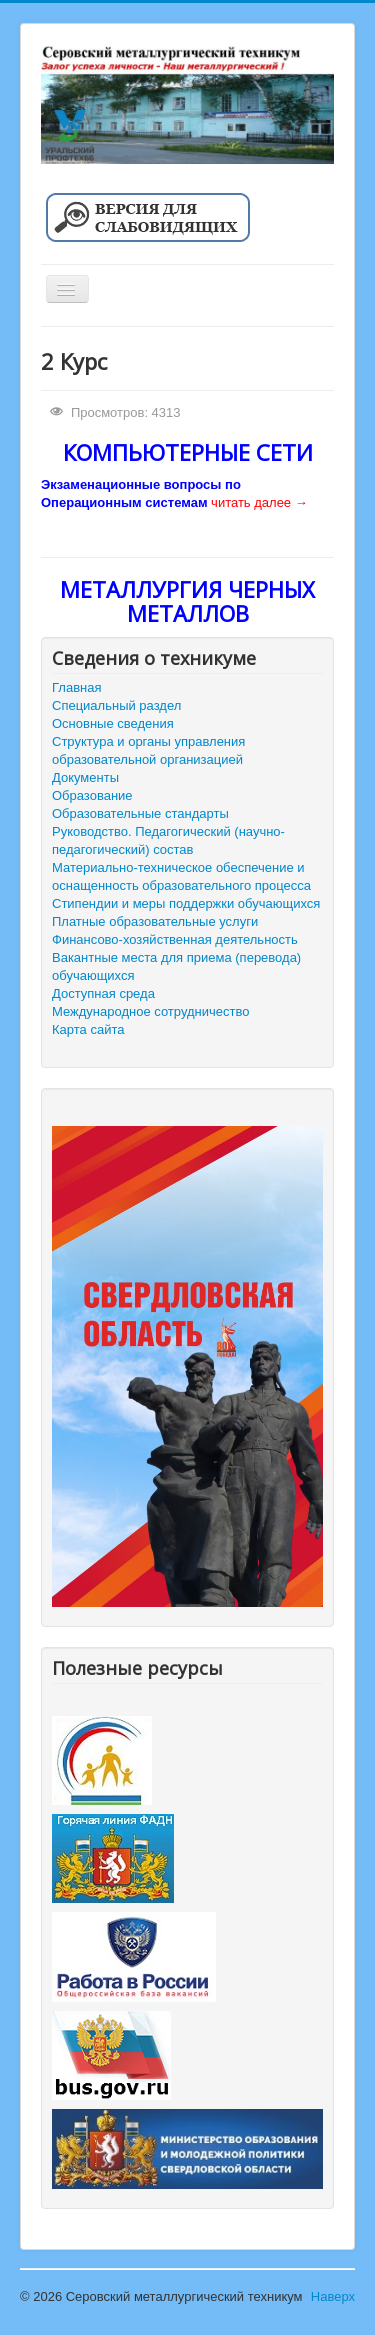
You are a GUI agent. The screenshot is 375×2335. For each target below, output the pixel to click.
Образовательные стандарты (140, 813)
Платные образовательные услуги (155, 921)
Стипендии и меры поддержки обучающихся (186, 903)
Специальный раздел (116, 705)
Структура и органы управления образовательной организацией (148, 750)
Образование (92, 795)
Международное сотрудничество (150, 1011)
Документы (85, 777)
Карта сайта (88, 1029)
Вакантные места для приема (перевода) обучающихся (176, 966)
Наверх (333, 2296)
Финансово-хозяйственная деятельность (175, 939)
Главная (76, 687)
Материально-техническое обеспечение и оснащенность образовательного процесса (181, 876)
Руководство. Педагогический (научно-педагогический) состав (168, 840)
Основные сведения (113, 723)
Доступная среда (103, 993)
